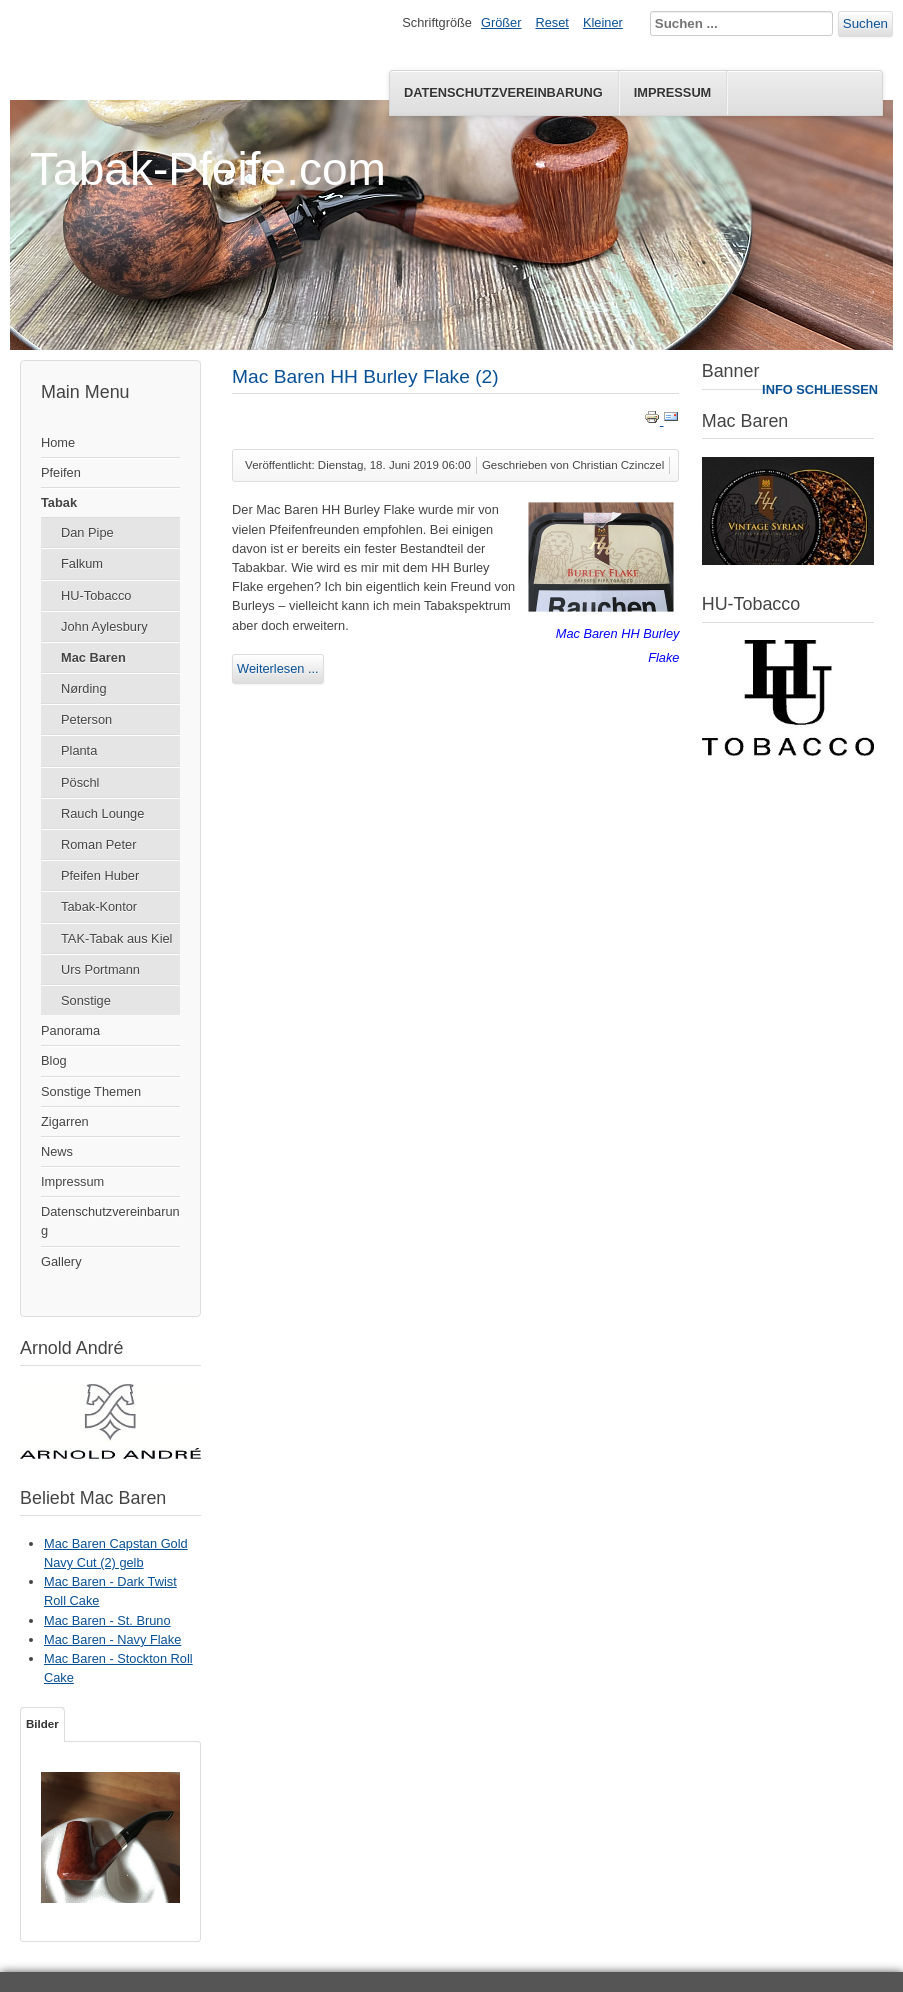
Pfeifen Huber (100, 875)
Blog (54, 1060)
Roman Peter (98, 844)
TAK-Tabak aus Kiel (116, 938)
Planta (79, 750)
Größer (501, 22)
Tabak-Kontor (99, 906)
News (57, 1151)
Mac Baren (93, 657)
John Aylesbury (104, 626)
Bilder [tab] (42, 1724)
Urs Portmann (100, 969)
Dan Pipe (87, 532)
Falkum (82, 563)
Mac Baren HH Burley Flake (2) (365, 376)
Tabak (59, 502)
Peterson (86, 719)
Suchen (865, 23)
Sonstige (86, 1000)
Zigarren (65, 1121)
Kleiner (603, 22)
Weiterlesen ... (278, 668)
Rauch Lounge (102, 813)
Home (58, 442)
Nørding (84, 688)
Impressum (673, 92)
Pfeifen (61, 472)
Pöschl (80, 782)
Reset (552, 22)
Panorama (70, 1030)
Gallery (61, 1261)
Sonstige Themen (91, 1091)
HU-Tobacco (96, 595)
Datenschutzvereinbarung (503, 92)
